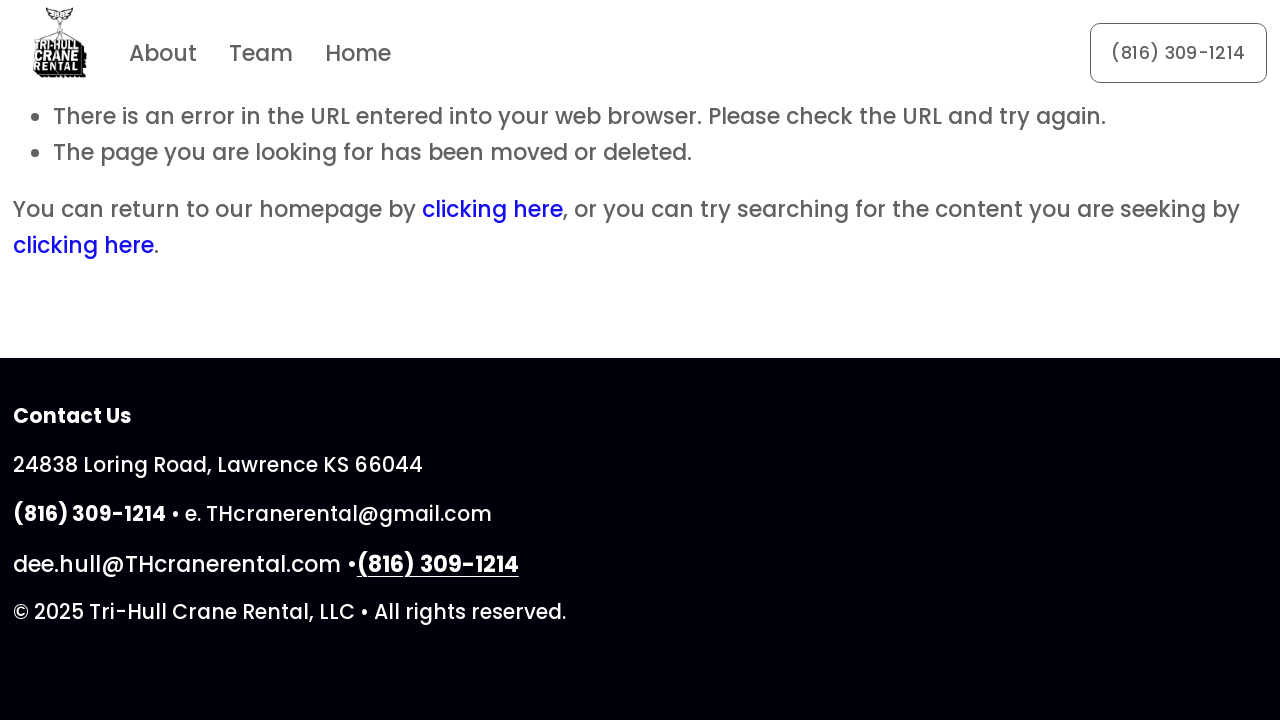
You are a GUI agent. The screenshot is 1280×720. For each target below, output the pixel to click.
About (163, 53)
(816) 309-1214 (1178, 53)
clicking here (492, 209)
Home (358, 53)
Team (261, 53)
